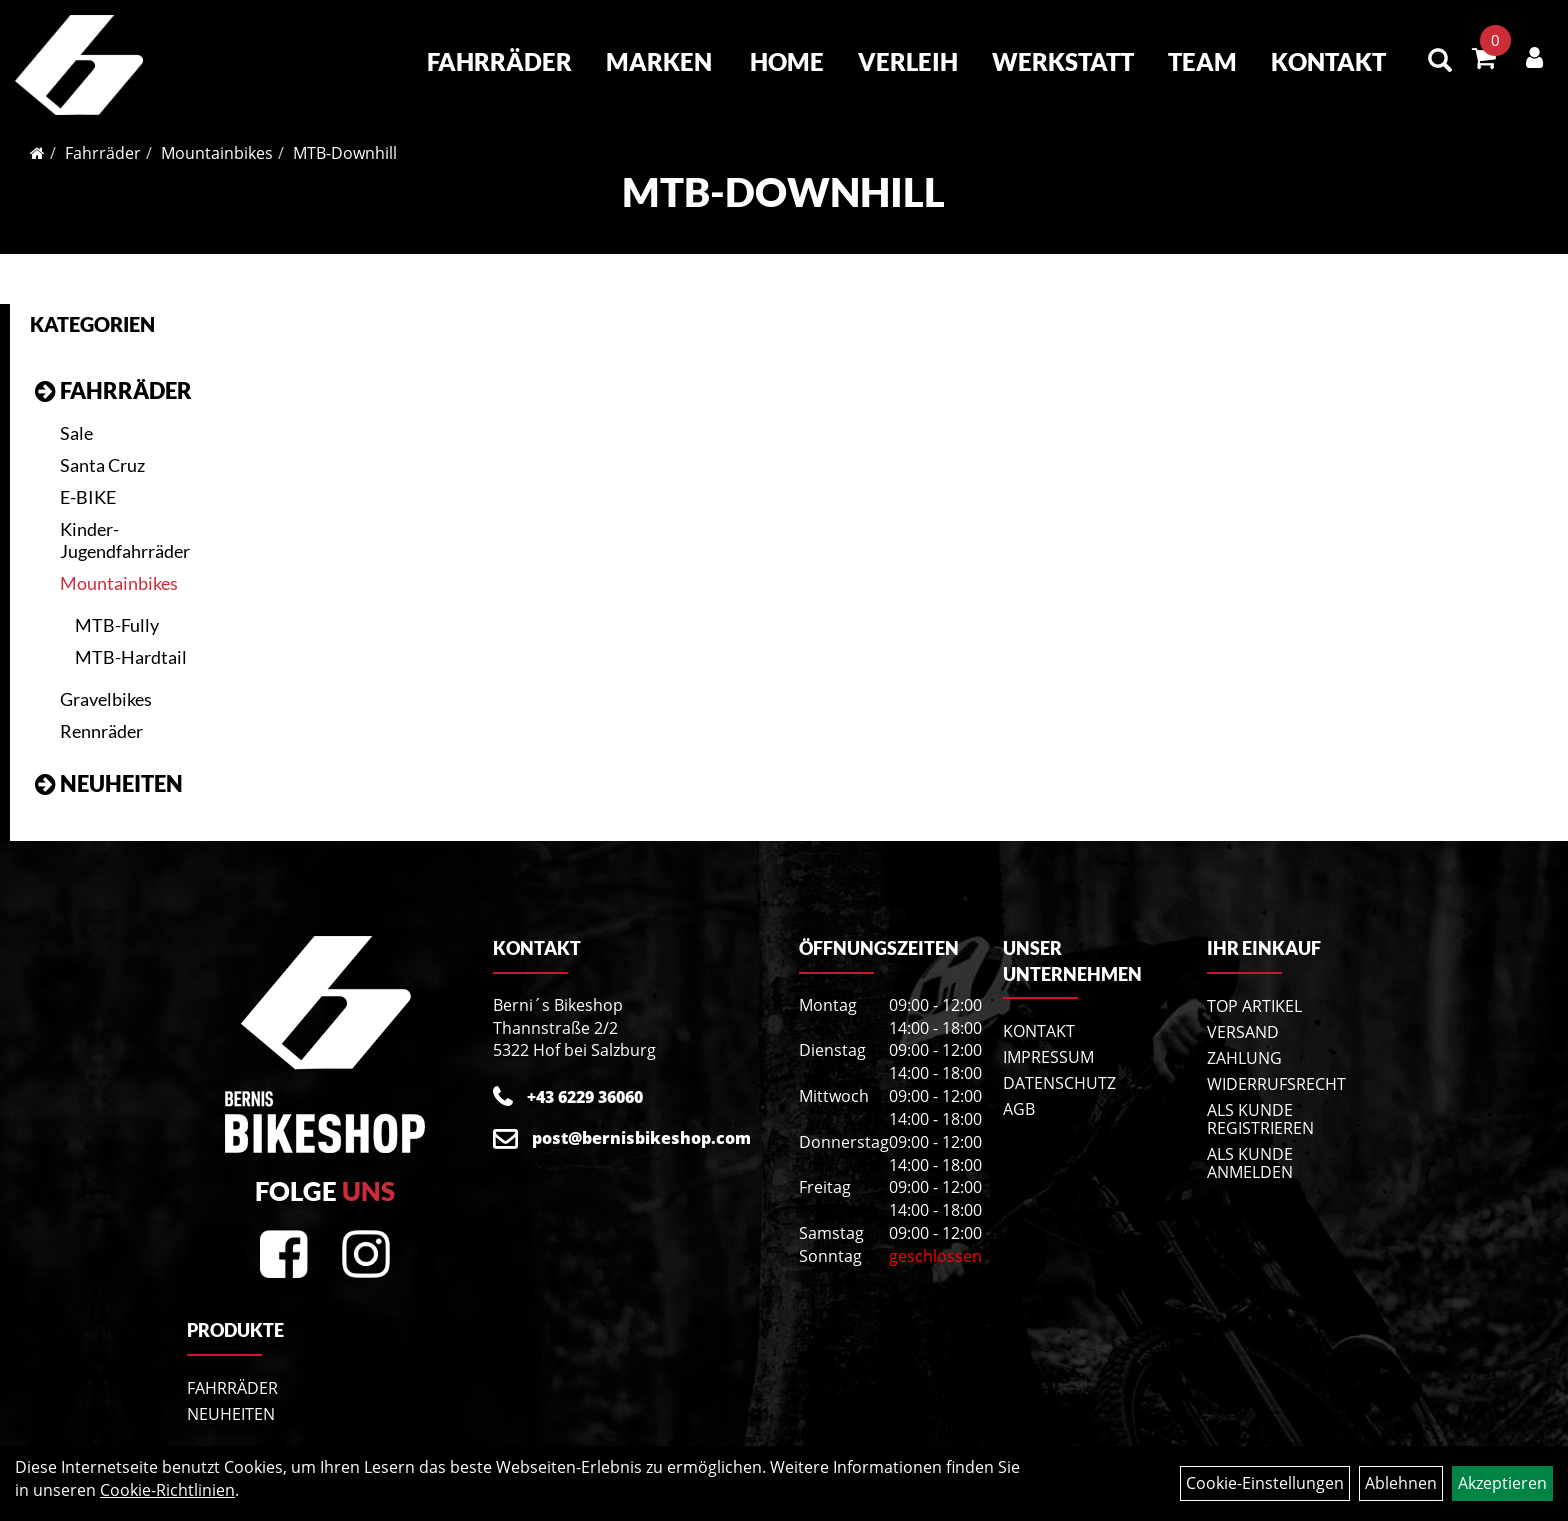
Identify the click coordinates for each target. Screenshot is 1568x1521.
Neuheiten (121, 783)
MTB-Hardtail (131, 657)
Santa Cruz (102, 465)
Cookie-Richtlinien (167, 1490)
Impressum (1048, 1057)
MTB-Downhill (345, 153)
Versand (1243, 1032)
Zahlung (1244, 1058)
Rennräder (101, 731)
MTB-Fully (117, 625)
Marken (659, 61)
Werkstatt (1063, 61)
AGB (1019, 1109)
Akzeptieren (1502, 1483)
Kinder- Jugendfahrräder (125, 540)
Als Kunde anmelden (1250, 1163)
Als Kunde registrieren (1260, 1119)
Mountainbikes (217, 153)
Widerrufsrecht (1276, 1084)
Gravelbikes (106, 699)
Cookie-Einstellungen (1265, 1483)
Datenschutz (1059, 1083)
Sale (76, 433)
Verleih (908, 61)
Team (1202, 61)
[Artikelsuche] (1440, 61)
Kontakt (1328, 61)
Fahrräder (499, 61)
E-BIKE (88, 497)
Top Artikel (1254, 1006)
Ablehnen (1401, 1483)
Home (787, 61)
